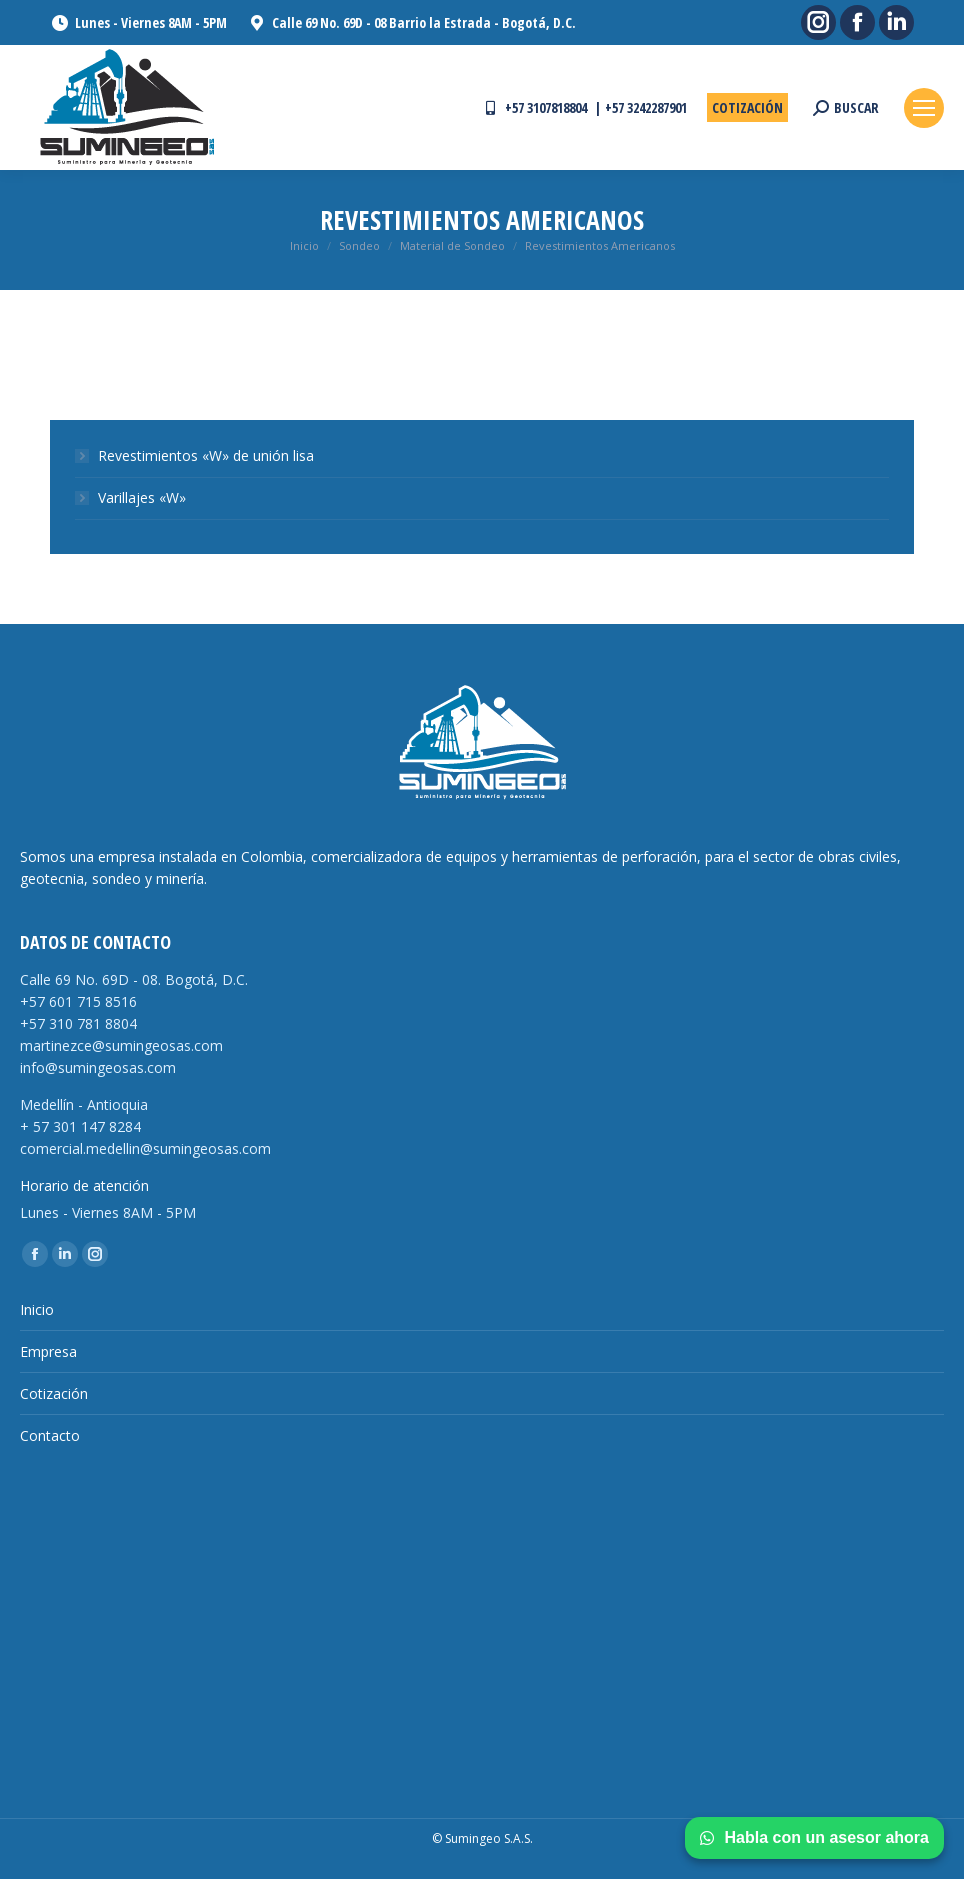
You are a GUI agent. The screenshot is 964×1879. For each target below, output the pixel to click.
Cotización (54, 1393)
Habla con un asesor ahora (814, 1837)
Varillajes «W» (142, 497)
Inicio (37, 1309)
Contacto (50, 1435)
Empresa (48, 1351)
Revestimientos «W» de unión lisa (206, 455)
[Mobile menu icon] (924, 108)
